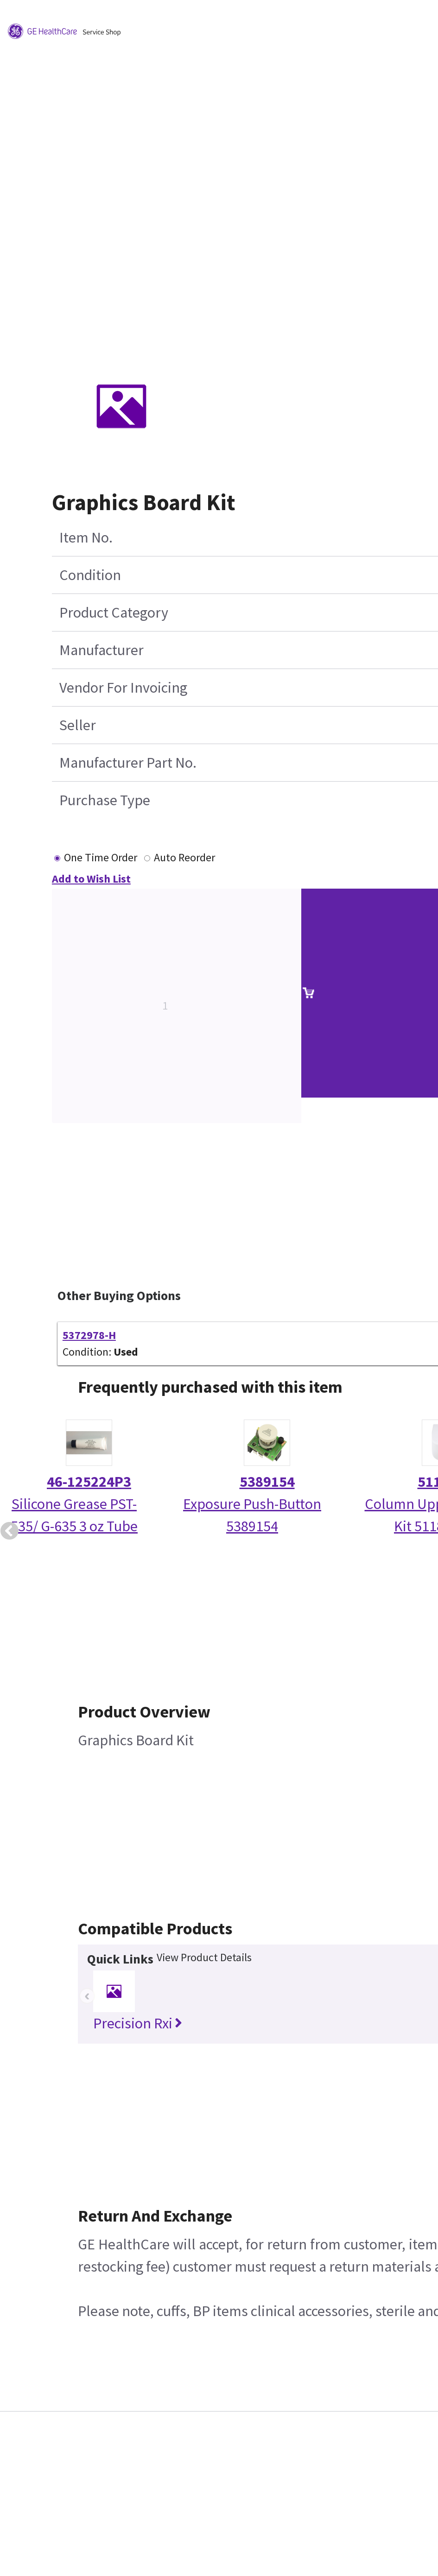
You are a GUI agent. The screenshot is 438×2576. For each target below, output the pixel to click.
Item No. (86, 537)
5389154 (267, 1481)
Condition (90, 575)
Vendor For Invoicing (123, 687)
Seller (77, 725)
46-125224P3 (89, 1481)
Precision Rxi (137, 2023)
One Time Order (100, 857)
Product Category (113, 612)
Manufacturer (101, 650)
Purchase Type (104, 800)
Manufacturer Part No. (128, 762)
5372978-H (89, 1335)
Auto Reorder (184, 857)
